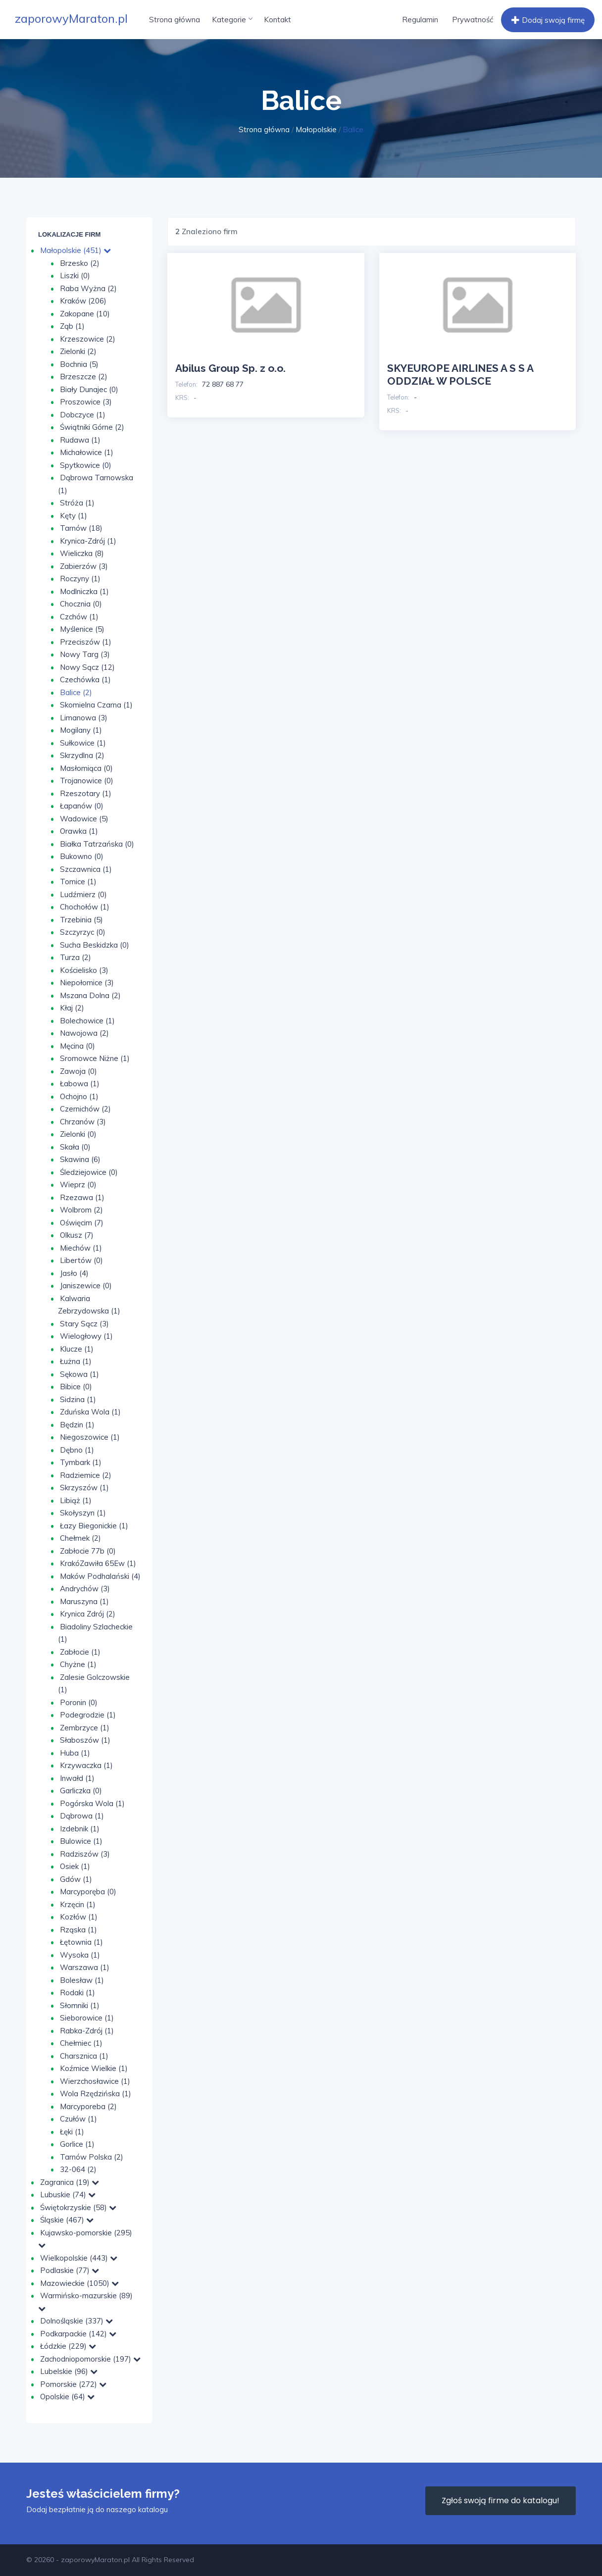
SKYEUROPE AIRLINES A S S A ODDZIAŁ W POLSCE (460, 374)
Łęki (72, 2131)
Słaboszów (85, 1740)
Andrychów (85, 1588)
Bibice (76, 1386)
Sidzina (78, 1399)
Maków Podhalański (100, 1576)
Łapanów (81, 805)
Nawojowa (84, 1033)
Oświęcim (81, 1222)
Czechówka (85, 679)
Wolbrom (81, 1209)
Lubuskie (68, 2194)
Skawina (80, 1159)
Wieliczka (82, 553)
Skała (75, 1147)
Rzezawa (82, 1197)
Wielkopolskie (78, 2258)
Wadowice (84, 818)
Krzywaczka (86, 1765)
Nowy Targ (85, 654)
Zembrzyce (84, 1727)
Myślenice (82, 629)
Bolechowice (87, 1020)
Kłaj (72, 1007)
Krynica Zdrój (87, 1613)
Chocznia (81, 603)
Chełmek (80, 1538)
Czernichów (85, 1108)
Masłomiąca (86, 768)
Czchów (79, 616)
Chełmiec (81, 2043)
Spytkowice (85, 465)
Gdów (76, 1879)
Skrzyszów (84, 1487)
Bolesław (82, 1980)
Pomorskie (73, 2384)
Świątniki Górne (92, 427)
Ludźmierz (83, 894)
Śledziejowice (89, 1172)
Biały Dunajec (89, 389)
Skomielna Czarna (96, 704)
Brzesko (80, 263)
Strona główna (174, 19)
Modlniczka (84, 591)
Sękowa (79, 1374)
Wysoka (80, 1955)
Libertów (81, 1260)
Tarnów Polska (91, 2157)
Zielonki (78, 351)
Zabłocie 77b (88, 1551)
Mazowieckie (79, 2283)
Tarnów (81, 528)
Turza (75, 957)
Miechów (81, 1248)
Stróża (77, 502)
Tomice (78, 881)
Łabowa (80, 1083)
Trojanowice (86, 780)
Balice (76, 692)
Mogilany (81, 730)
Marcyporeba (88, 2106)
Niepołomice (87, 982)
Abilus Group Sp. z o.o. (230, 368)
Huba (75, 1753)
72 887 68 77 (223, 384)
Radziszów (85, 1854)
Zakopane (85, 313)
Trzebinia (81, 919)
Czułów (78, 2118)
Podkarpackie (78, 2333)
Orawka (79, 831)
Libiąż (76, 1500)
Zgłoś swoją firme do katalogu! (500, 2500)
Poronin (79, 1702)
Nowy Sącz (87, 667)
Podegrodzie (88, 1714)
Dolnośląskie (76, 2320)
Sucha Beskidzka (94, 945)
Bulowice (81, 1841)
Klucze (77, 1349)
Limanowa (83, 717)
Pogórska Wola (92, 1803)
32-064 (78, 2169)
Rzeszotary (85, 793)
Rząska (78, 1929)
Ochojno (79, 1096)
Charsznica (84, 2056)
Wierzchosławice (95, 2081)
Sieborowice (87, 2017)
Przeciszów (85, 642)
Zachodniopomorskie (90, 2359)
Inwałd (77, 1778)
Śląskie (67, 2219)
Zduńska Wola (90, 1411)
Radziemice (85, 1475)
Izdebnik (80, 1828)
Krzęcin (78, 1904)
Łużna (76, 1361)
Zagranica (69, 2182)
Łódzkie (68, 2346)
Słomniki (80, 2005)
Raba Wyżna (88, 288)
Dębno (77, 1450)
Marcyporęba (88, 1891)
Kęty (73, 515)
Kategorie (232, 19)
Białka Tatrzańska (97, 844)
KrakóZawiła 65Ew (98, 1563)
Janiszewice (86, 1285)
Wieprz (78, 1184)
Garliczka (81, 1790)
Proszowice (86, 401)
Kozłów (79, 1916)
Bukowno (81, 856)
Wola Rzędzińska (95, 2093)
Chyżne (78, 1664)
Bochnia (79, 364)
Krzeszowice (87, 339)
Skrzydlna (82, 755)
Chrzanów (83, 1121)
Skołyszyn (83, 1512)
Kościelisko (84, 970)
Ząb (72, 326)
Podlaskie (69, 2270)
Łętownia (81, 1942)
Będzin (77, 1424)
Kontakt (277, 19)
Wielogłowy (86, 1336)
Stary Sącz (84, 1323)
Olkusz (77, 1235)
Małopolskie (316, 129)
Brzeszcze (83, 376)
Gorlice (77, 2144)
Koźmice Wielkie (94, 2068)
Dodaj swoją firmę (547, 20)
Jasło (74, 1273)
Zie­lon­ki (78, 1134)
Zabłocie (80, 1652)
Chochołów (84, 906)
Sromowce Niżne (95, 1058)
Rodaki (77, 1992)
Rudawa (80, 440)
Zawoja (78, 1071)
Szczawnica (86, 869)
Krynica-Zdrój (88, 541)
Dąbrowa (82, 1815)
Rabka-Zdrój (87, 2030)
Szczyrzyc (82, 932)
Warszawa (84, 1967)
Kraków (83, 300)
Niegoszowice (90, 1437)
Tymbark (80, 1462)
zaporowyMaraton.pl (71, 18)
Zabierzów (84, 566)
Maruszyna (84, 1601)
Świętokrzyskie (78, 2207)
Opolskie (67, 2396)
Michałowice (86, 452)
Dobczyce (82, 414)
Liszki (75, 275)
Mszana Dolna (90, 995)
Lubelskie (69, 2371)
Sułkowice (83, 743)
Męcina (77, 1046)
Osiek (75, 1866)
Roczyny (80, 578)
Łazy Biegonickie (94, 1525)
